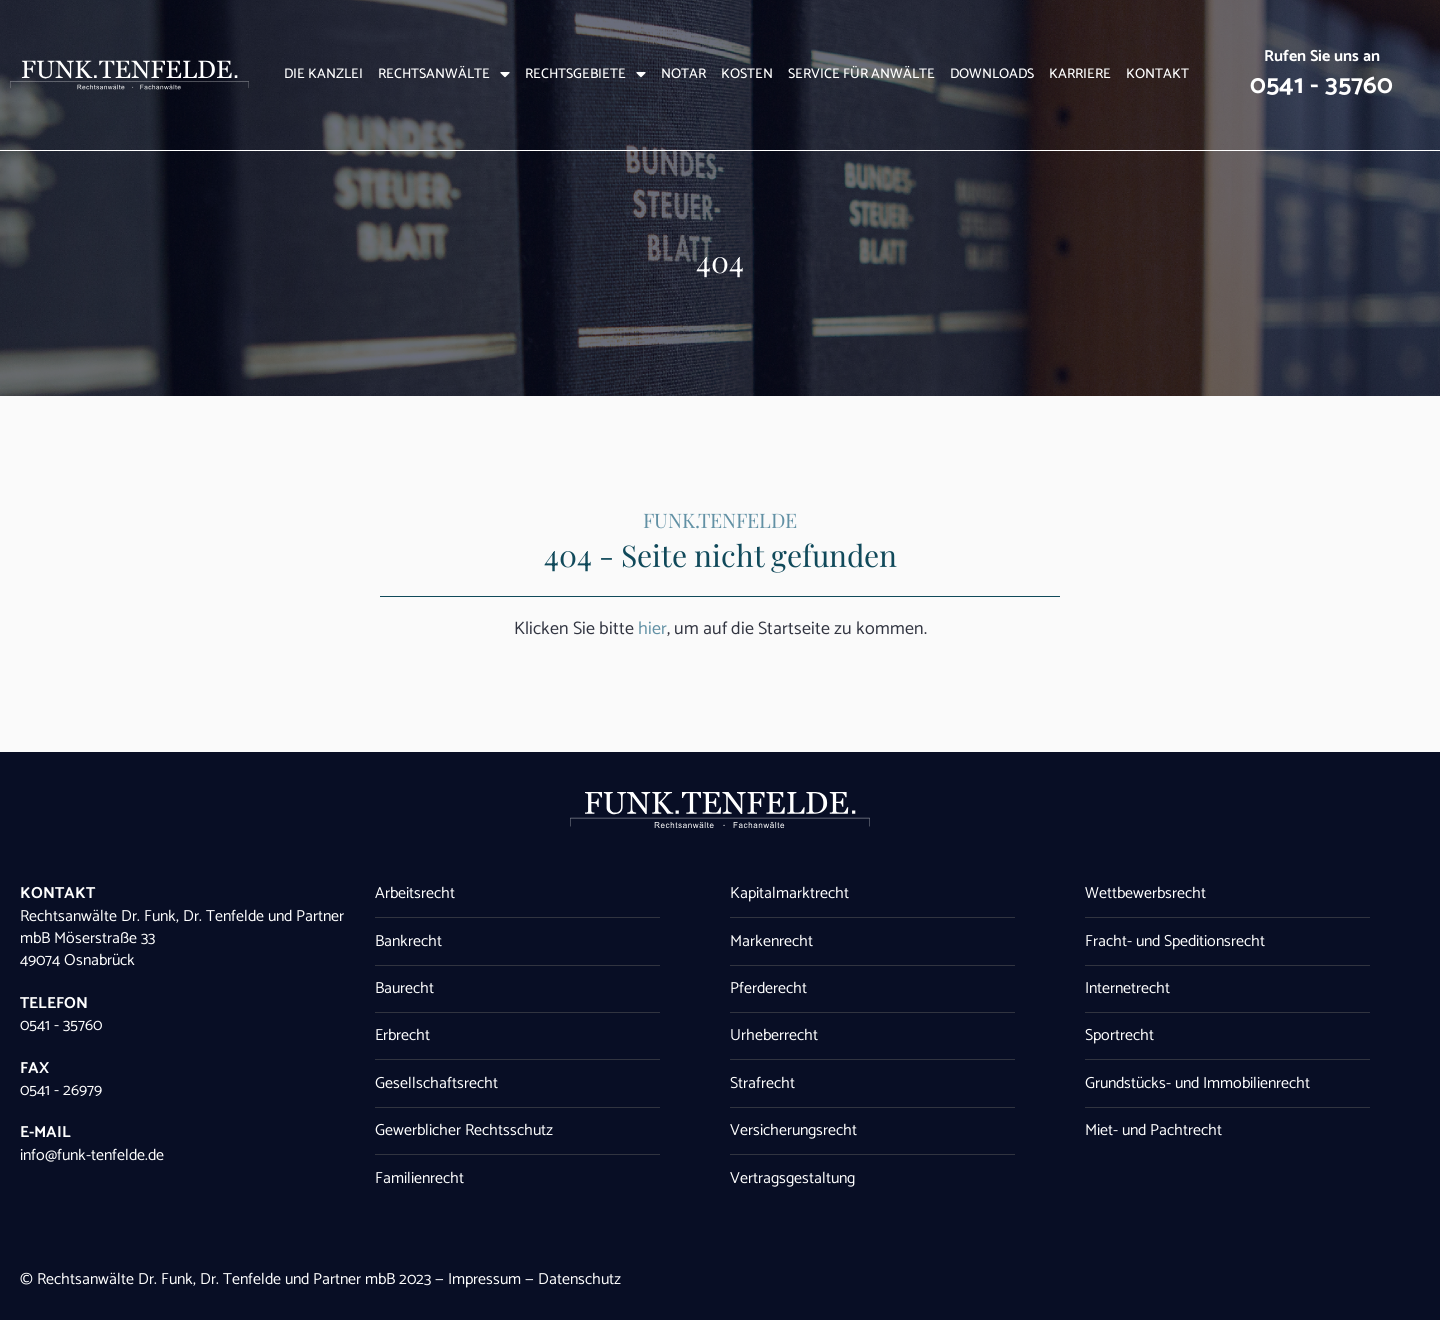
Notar (683, 75)
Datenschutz (579, 1279)
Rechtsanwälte (444, 75)
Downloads (992, 75)
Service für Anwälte (861, 75)
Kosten (747, 75)
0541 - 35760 (1321, 85)
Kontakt (1157, 75)
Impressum (484, 1279)
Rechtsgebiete (585, 75)
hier (652, 629)
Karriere (1080, 75)
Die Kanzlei (323, 75)
